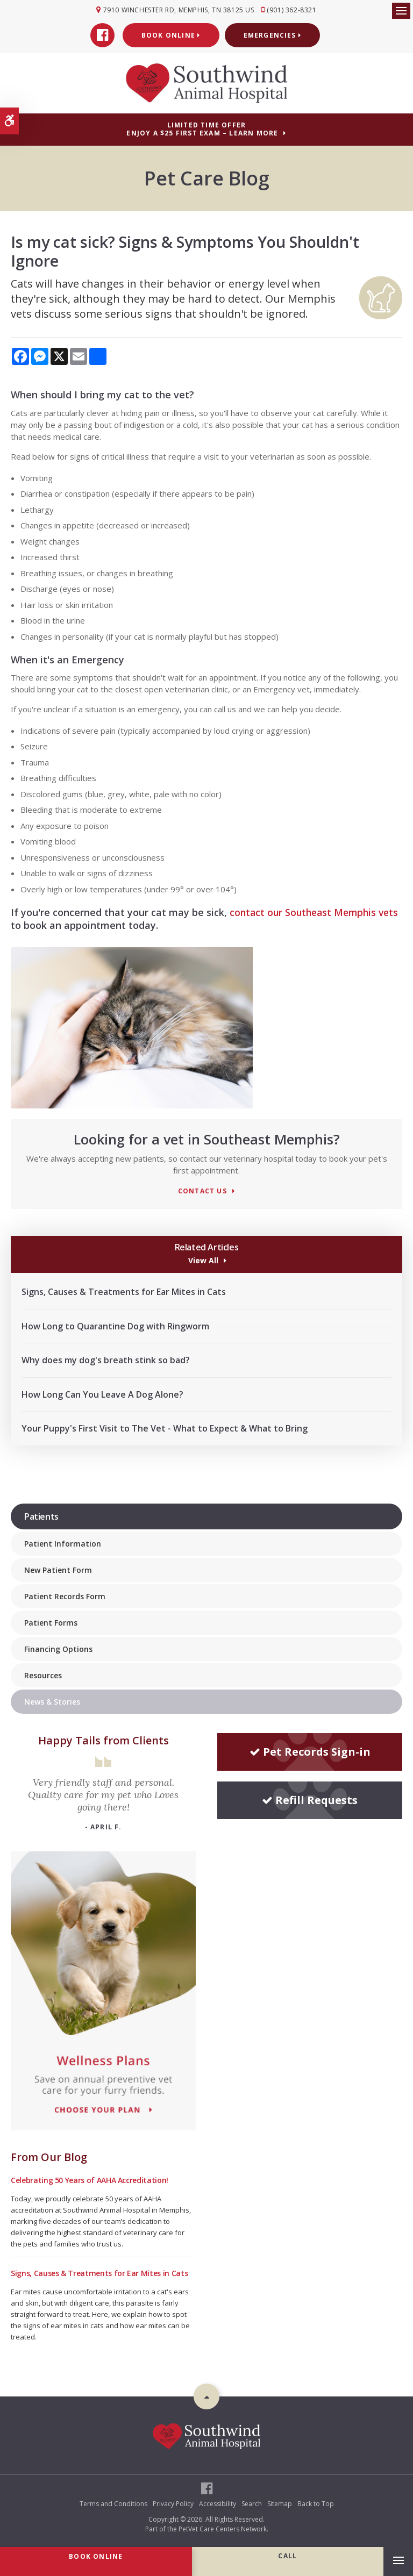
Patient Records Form (64, 1596)
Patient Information (62, 1543)
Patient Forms (50, 1622)
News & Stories (52, 1701)
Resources (43, 1675)
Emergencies (273, 34)
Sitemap (279, 2502)
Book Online (171, 34)
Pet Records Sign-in (310, 1751)
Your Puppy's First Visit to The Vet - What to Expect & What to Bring (165, 1428)
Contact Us (202, 1190)
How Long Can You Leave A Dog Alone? (102, 1393)
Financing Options (58, 1648)
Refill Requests (310, 1799)
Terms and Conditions (113, 2502)
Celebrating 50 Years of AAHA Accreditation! (89, 2179)
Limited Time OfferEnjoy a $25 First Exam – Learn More (202, 128)
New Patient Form (58, 1569)
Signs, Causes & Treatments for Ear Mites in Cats (124, 1291)
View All (203, 1259)
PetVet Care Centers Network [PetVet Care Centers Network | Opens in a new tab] (223, 2527)
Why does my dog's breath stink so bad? (106, 1359)
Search (251, 2502)
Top (206, 2395)
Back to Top (315, 2502)
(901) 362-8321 (293, 10)
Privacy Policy (173, 2502)
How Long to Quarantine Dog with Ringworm (115, 1325)
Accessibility (217, 2502)
